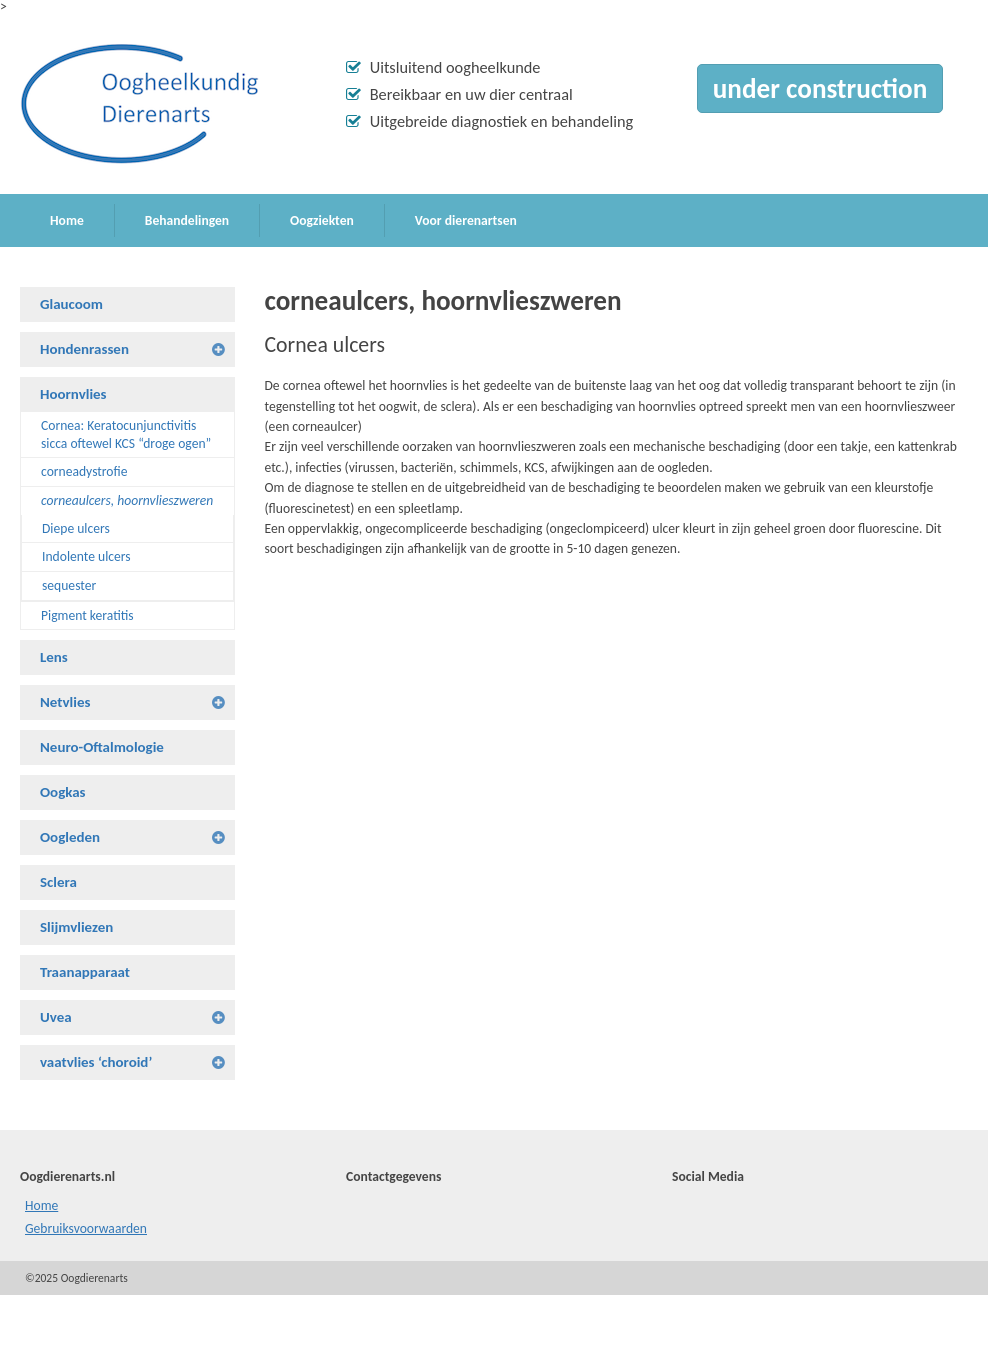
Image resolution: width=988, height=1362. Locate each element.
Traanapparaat (85, 972)
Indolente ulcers (86, 556)
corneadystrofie (84, 471)
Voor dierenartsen (466, 220)
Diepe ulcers (76, 528)
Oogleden (70, 837)
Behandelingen (187, 220)
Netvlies (65, 702)
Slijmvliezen (76, 927)
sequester (69, 585)
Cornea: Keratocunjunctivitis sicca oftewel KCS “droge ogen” (126, 434)
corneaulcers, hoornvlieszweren (127, 500)
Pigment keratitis (87, 615)
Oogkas (63, 792)
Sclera (58, 882)
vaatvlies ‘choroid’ (96, 1062)
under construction (820, 88)
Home (67, 220)
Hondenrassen (84, 349)
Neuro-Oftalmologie (102, 747)
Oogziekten (322, 220)
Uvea (56, 1017)
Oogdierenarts (140, 104)
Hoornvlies (73, 394)
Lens (54, 657)
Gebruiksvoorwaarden (86, 1228)
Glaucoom (71, 304)
